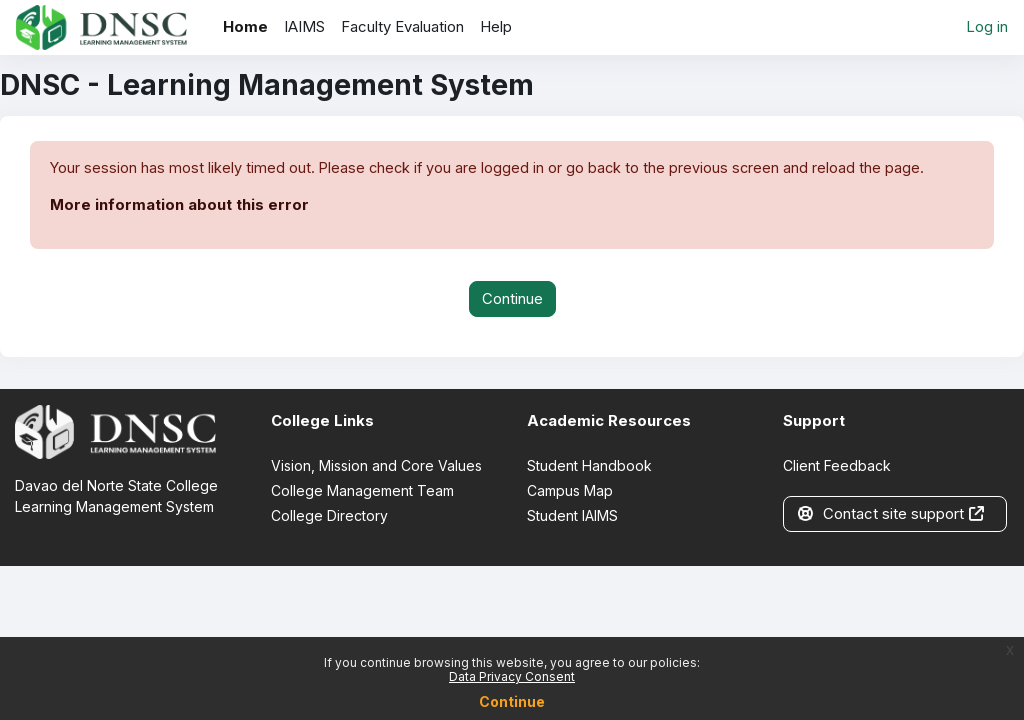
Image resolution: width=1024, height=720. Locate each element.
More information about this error (179, 206)
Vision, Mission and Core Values (376, 466)
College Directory (329, 516)
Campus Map (570, 491)
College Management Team (362, 491)
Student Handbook (589, 466)
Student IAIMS (572, 516)
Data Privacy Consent (512, 676)
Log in (987, 27)
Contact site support (891, 515)
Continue (512, 701)
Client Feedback (837, 466)
